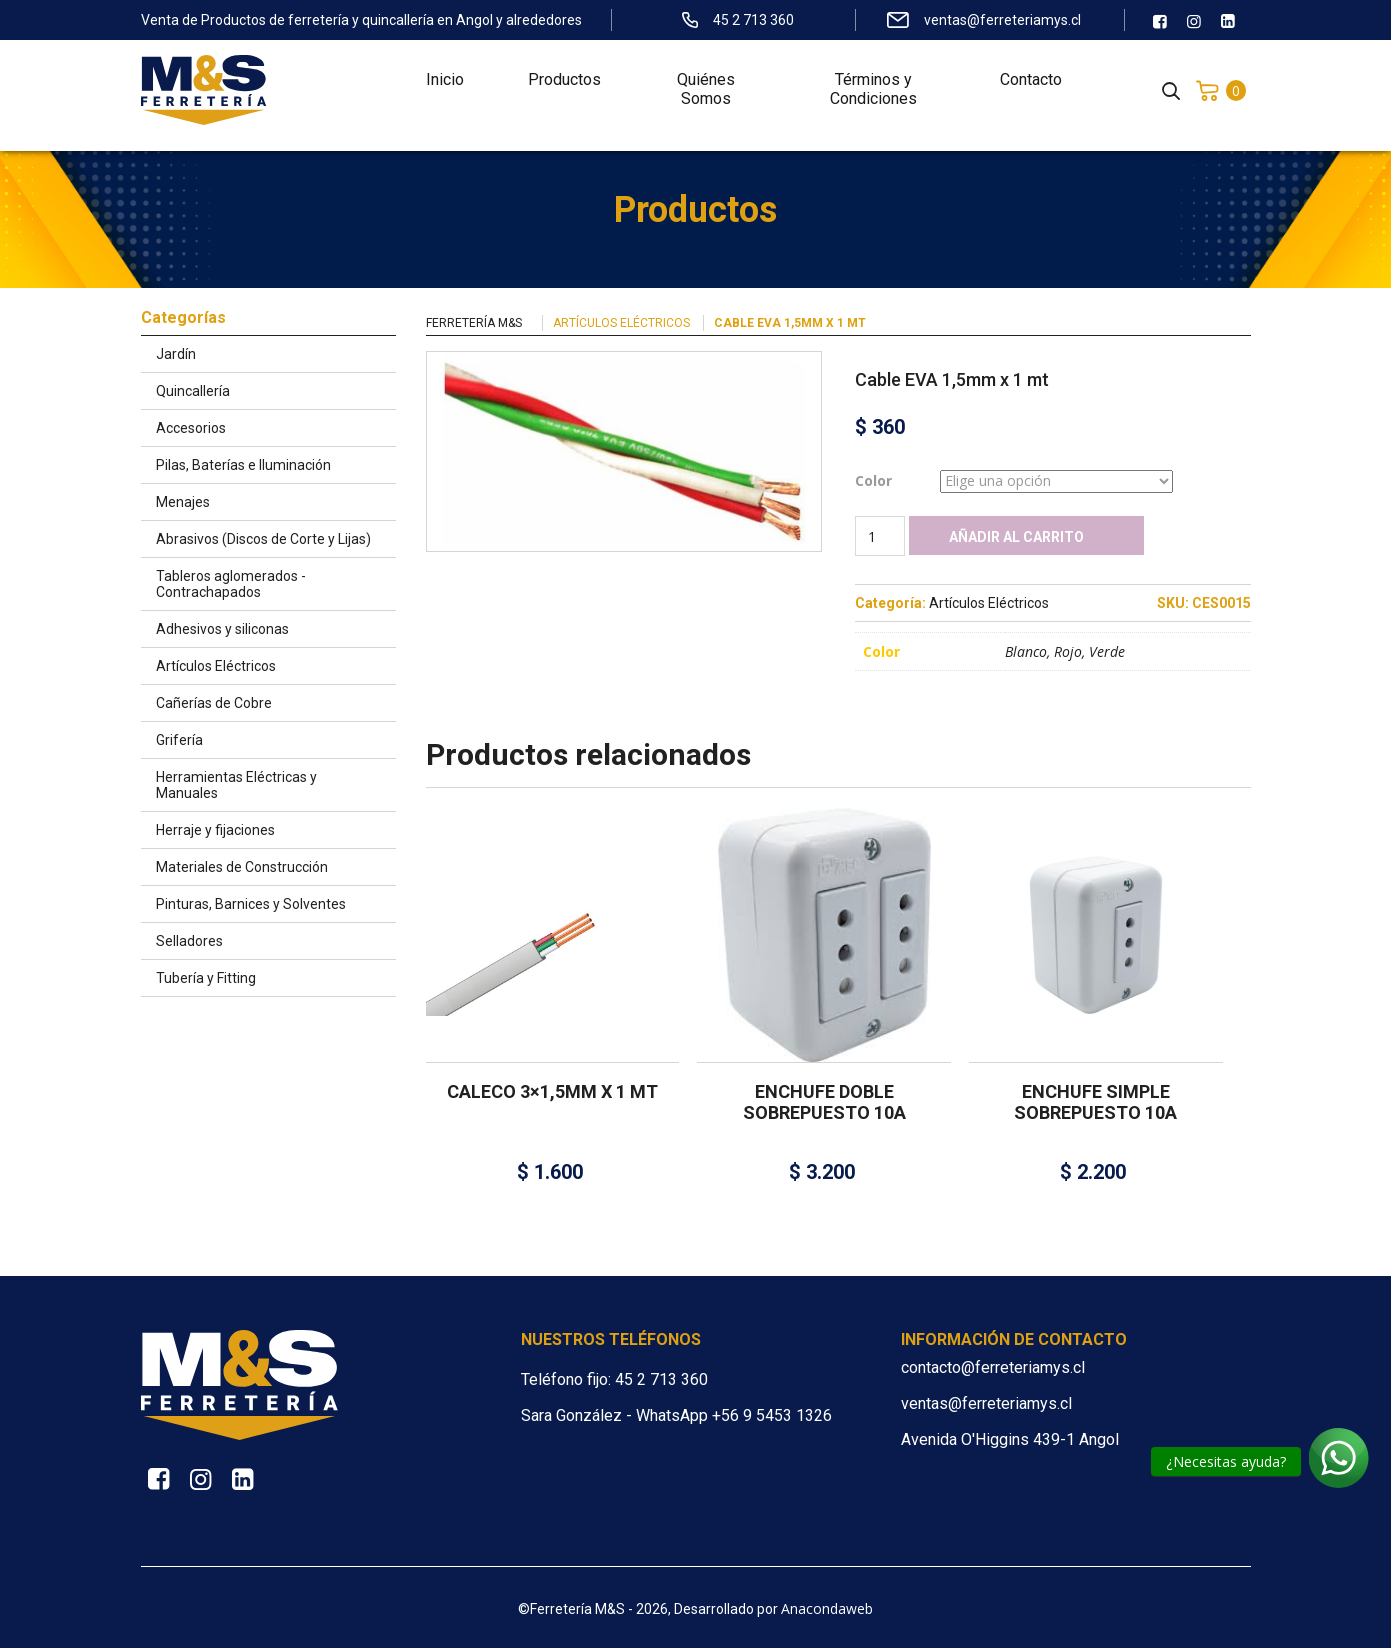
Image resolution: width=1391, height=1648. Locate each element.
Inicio (445, 90)
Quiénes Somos (706, 100)
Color (873, 480)
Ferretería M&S (474, 323)
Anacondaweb (827, 1608)
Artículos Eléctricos (621, 323)
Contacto (1031, 90)
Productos (564, 90)
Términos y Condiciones (873, 100)
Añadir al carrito (1016, 537)
